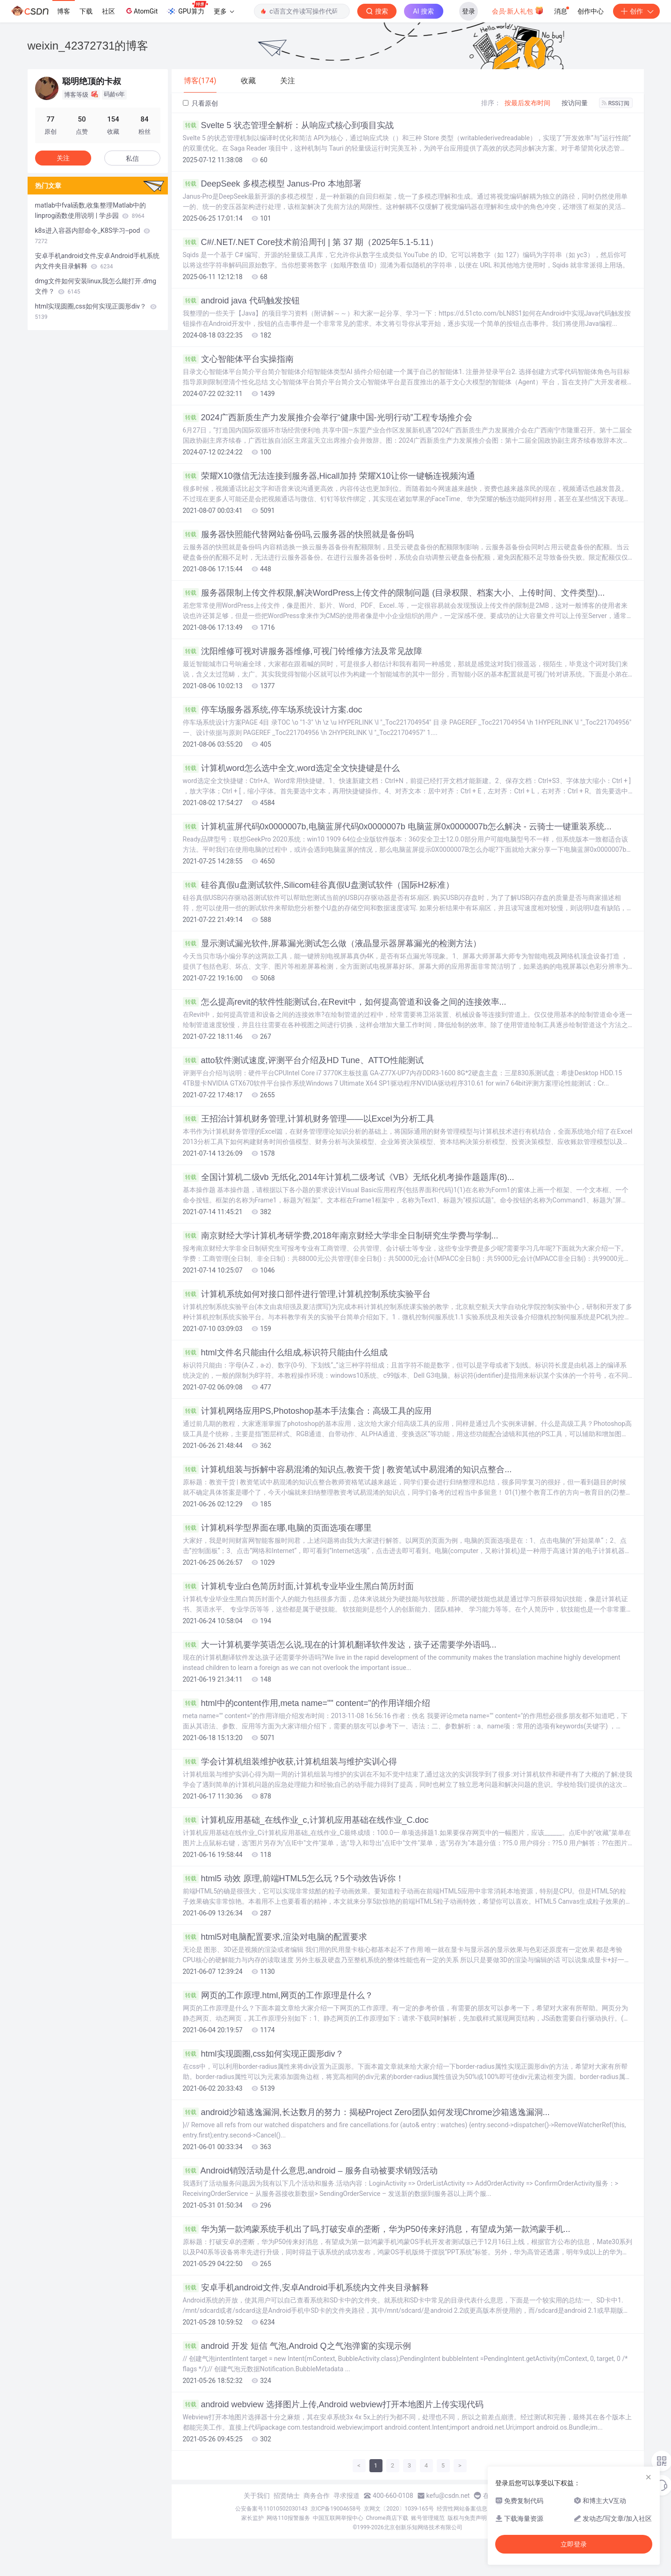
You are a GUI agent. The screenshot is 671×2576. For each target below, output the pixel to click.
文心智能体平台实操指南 (238, 359)
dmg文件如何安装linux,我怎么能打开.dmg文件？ (96, 286)
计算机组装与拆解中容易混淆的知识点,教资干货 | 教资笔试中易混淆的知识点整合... (347, 1469)
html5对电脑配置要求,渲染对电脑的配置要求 (275, 1937)
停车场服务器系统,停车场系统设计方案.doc (272, 709)
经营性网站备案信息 (462, 2508)
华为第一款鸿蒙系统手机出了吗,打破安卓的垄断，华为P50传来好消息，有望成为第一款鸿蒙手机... (376, 2229)
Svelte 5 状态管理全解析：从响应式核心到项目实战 (288, 125)
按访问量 (575, 103)
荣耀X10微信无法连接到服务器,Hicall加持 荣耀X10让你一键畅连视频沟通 (329, 476)
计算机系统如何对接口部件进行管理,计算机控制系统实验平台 (307, 1294)
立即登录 (574, 2544)
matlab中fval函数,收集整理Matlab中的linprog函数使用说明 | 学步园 (90, 210)
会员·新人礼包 (518, 10)
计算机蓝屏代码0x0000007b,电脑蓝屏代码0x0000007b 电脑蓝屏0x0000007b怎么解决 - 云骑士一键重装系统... (397, 826)
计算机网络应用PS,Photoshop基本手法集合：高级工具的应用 (307, 1411)
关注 (63, 158)
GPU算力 (187, 8)
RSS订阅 (616, 103)
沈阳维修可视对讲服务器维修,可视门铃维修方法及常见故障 (302, 651)
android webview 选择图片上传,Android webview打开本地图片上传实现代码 (333, 2404)
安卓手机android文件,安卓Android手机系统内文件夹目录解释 (306, 2287)
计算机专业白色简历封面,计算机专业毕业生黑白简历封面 (298, 1586)
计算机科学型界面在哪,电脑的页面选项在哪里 (277, 1528)
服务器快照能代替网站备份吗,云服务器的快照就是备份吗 (298, 534)
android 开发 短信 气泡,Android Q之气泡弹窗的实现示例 (297, 2346)
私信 (132, 158)
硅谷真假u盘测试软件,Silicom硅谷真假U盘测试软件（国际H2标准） (318, 885)
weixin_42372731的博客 (88, 45)
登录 (468, 11)
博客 (63, 11)
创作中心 (590, 11)
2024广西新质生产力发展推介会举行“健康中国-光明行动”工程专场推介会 (327, 417)
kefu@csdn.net (448, 2495)
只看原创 (200, 103)
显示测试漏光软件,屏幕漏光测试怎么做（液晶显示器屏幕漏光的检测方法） (332, 943)
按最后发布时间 (527, 103)
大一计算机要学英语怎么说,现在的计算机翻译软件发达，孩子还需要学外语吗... (340, 1644)
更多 (224, 11)
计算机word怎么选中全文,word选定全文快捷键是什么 (291, 768)
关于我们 (257, 2495)
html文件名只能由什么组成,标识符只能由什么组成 (285, 1352)
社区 (108, 11)
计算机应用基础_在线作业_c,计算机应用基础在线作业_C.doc (306, 1820)
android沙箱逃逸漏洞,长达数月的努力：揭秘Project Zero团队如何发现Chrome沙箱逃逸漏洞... (366, 2112)
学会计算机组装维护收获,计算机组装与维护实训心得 (290, 1761)
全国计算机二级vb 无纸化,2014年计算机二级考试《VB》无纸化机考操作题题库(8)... (348, 1177)
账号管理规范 (428, 2518)
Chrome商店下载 (387, 2518)
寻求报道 (346, 2495)
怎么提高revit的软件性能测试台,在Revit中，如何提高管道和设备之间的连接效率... (344, 1002)
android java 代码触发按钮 (241, 300)
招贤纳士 (287, 2495)
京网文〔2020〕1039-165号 (399, 2508)
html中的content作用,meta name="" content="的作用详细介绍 (306, 1703)
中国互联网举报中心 (338, 2518)
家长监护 (252, 2518)
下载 (86, 11)
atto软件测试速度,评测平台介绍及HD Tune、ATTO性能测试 (303, 1060)
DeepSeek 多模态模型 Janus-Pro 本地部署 (272, 183)
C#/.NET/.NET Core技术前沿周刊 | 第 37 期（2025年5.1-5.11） (311, 242)
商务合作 (316, 2495)
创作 (636, 11)
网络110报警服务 (288, 2518)
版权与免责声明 (467, 2518)
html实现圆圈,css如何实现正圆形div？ (263, 2053)
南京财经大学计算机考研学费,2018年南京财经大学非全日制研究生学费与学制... (340, 1235)
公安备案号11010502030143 (271, 2508)
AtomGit (141, 11)
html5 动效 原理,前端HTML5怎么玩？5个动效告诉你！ (293, 1878)
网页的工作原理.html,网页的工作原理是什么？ (278, 1995)
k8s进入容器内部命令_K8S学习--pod (92, 236)
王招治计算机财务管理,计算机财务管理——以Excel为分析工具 (308, 1118)
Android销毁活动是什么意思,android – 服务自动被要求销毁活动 (310, 2170)
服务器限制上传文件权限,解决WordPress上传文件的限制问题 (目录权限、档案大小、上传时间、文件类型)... (394, 592)
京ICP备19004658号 (335, 2508)
